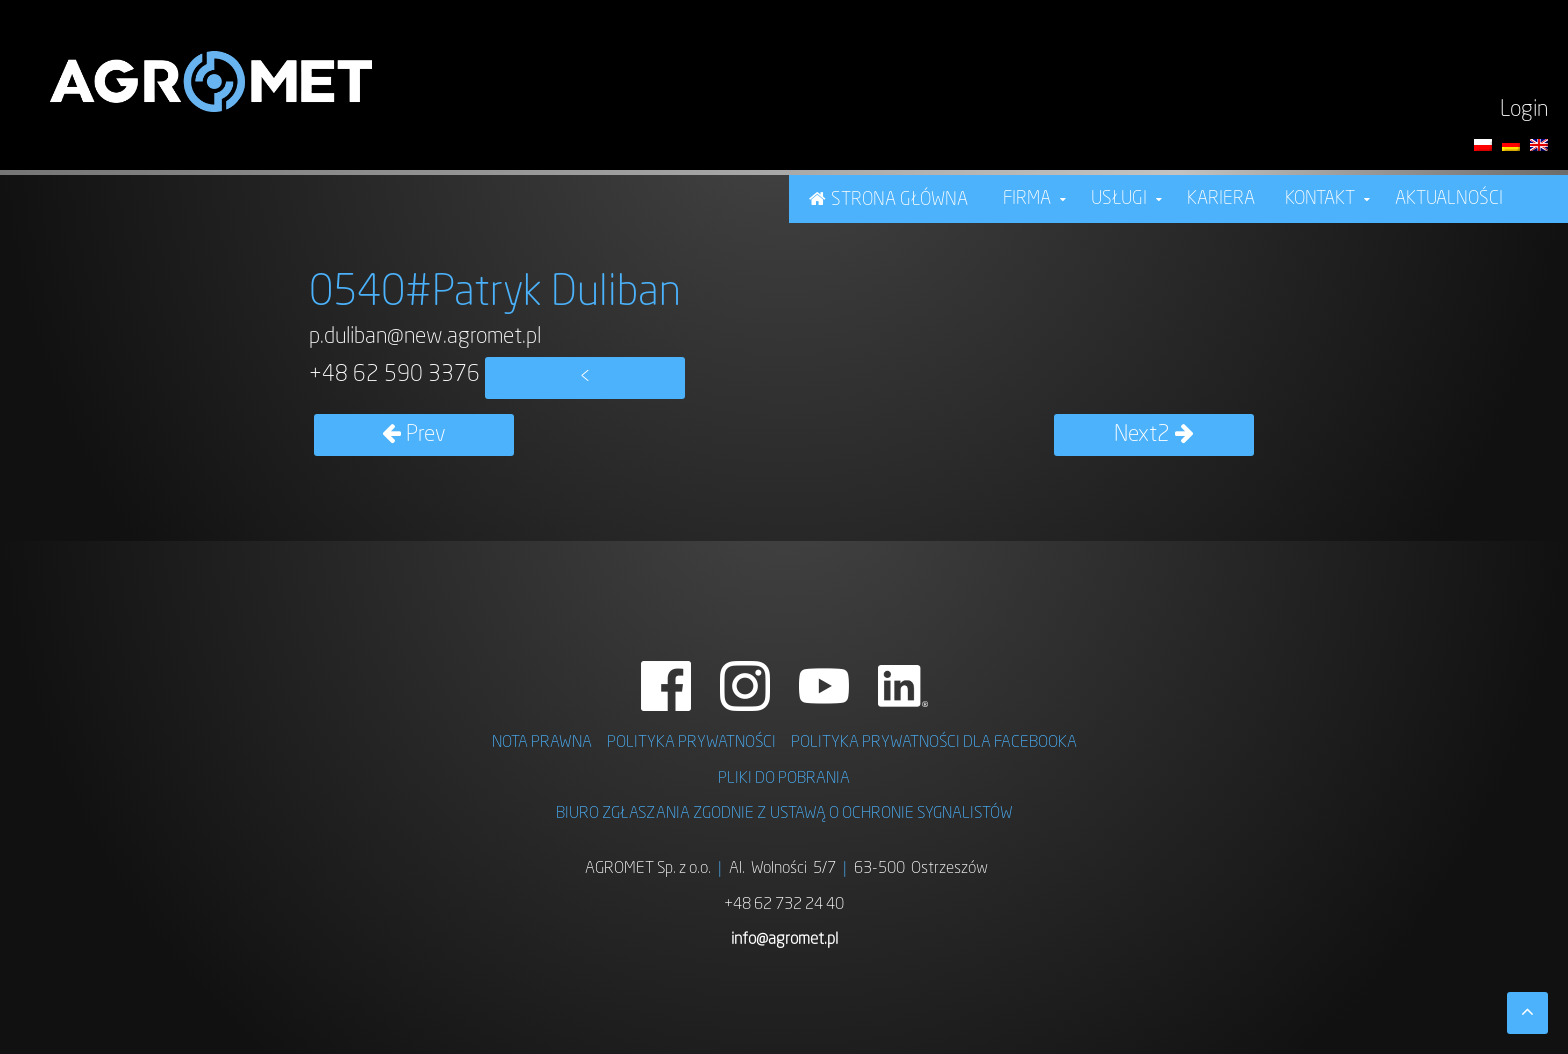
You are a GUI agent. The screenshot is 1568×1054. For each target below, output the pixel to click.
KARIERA (1221, 199)
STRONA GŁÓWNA (899, 200)
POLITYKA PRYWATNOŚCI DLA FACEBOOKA (934, 743)
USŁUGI (1119, 199)
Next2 (1154, 435)
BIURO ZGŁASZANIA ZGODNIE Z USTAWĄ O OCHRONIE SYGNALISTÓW (784, 814)
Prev (414, 435)
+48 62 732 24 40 (784, 905)
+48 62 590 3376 (394, 375)
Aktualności (1449, 199)
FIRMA (1027, 199)
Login (1524, 110)
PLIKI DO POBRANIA (784, 779)
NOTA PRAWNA (542, 743)
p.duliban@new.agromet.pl (425, 337)
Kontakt (1320, 199)
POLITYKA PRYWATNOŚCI (691, 743)
